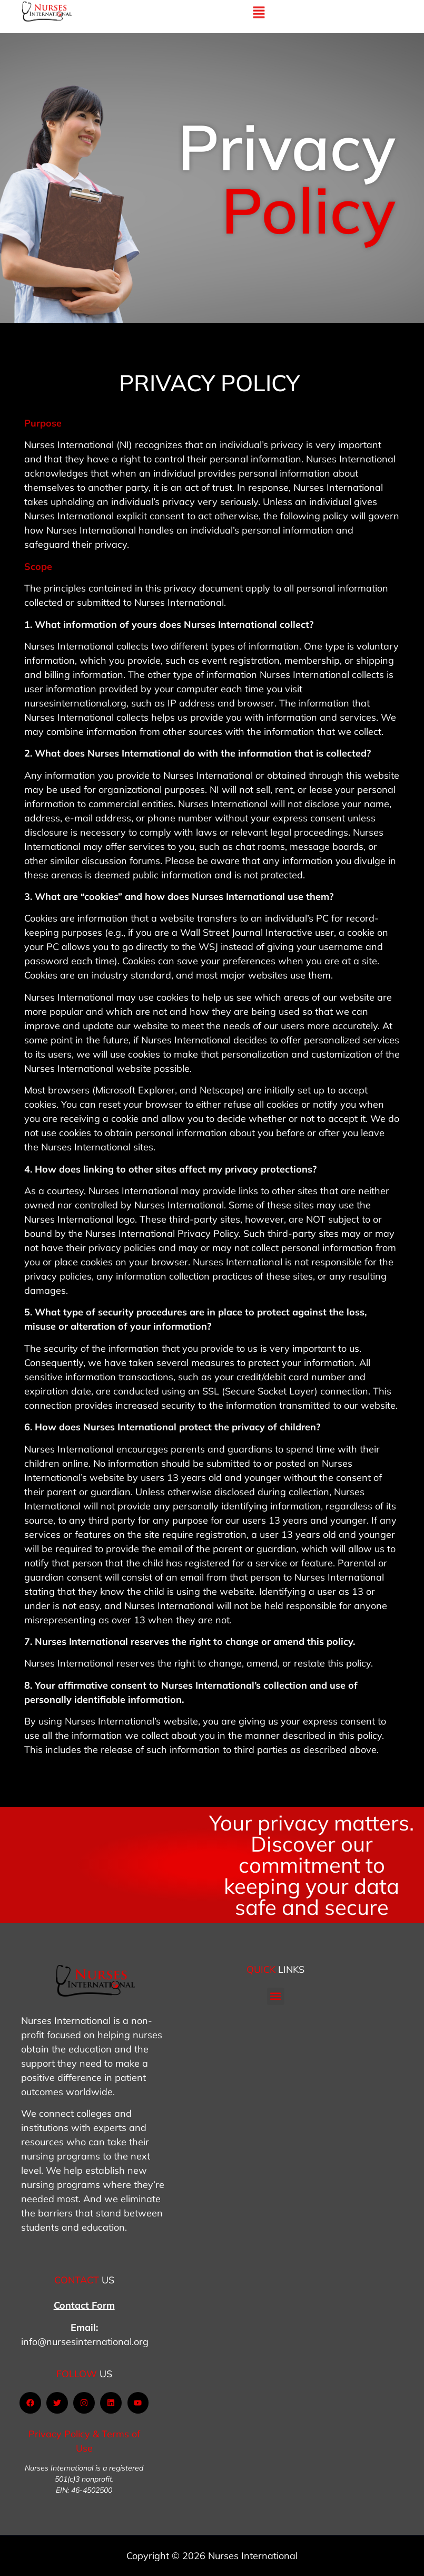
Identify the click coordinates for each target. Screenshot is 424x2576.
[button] (275, 1996)
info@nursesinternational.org (85, 2342)
